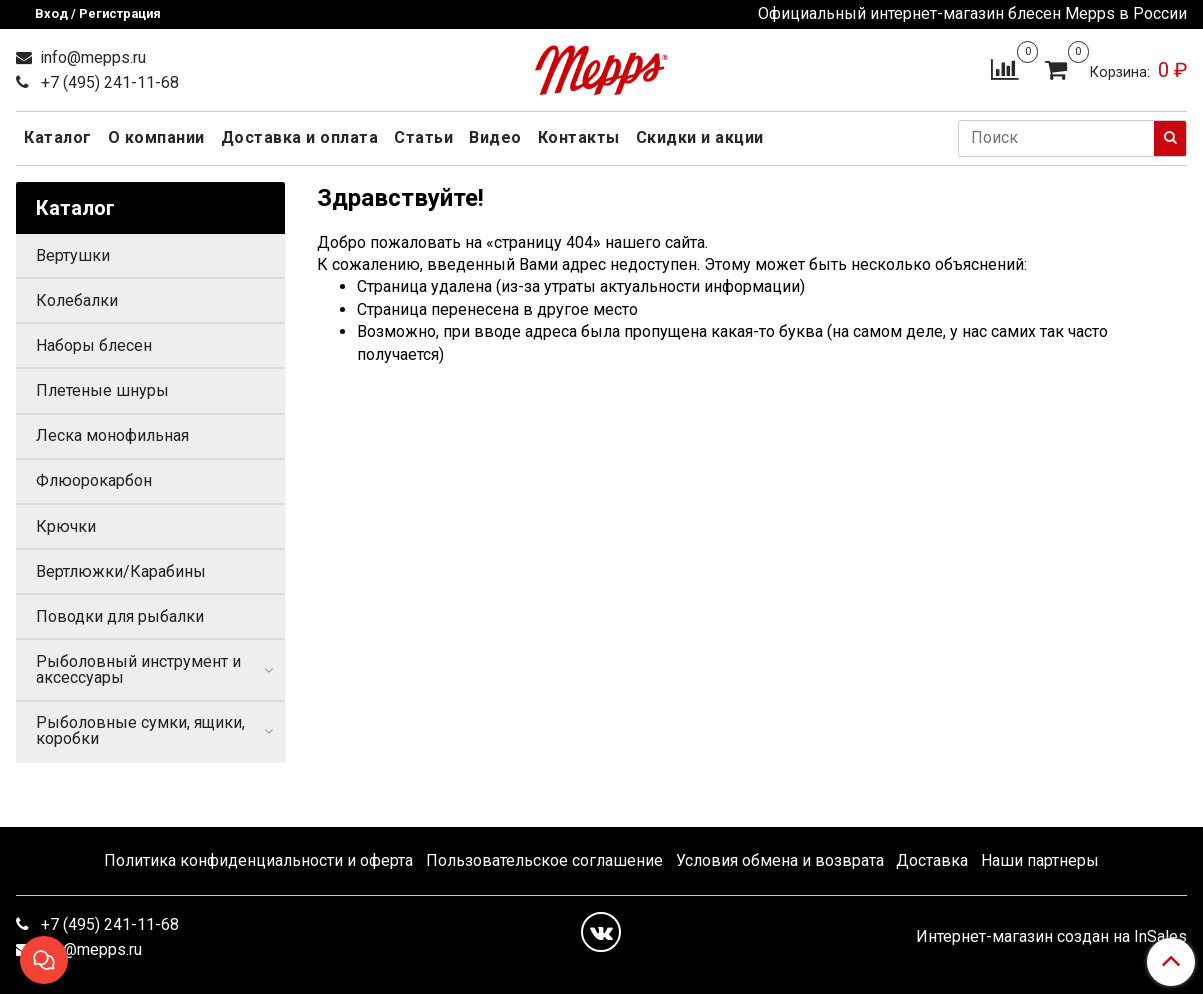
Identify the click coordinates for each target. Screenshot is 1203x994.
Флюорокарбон (94, 480)
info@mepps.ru (91, 57)
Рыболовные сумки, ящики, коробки (140, 730)
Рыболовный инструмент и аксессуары (138, 669)
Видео (495, 137)
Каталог (58, 137)
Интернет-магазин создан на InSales (1051, 937)
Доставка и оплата (300, 137)
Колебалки (77, 300)
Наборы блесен (94, 345)
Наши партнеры (1040, 860)
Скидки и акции (700, 137)
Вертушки (73, 255)
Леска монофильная (112, 435)
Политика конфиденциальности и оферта (258, 860)
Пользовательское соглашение (544, 860)
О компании (156, 137)
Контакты (579, 137)
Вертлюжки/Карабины (121, 571)
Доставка (932, 860)
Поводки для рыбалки (120, 616)
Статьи (423, 137)
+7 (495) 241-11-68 (108, 82)
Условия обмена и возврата (780, 860)
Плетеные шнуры (102, 390)
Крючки (66, 526)
